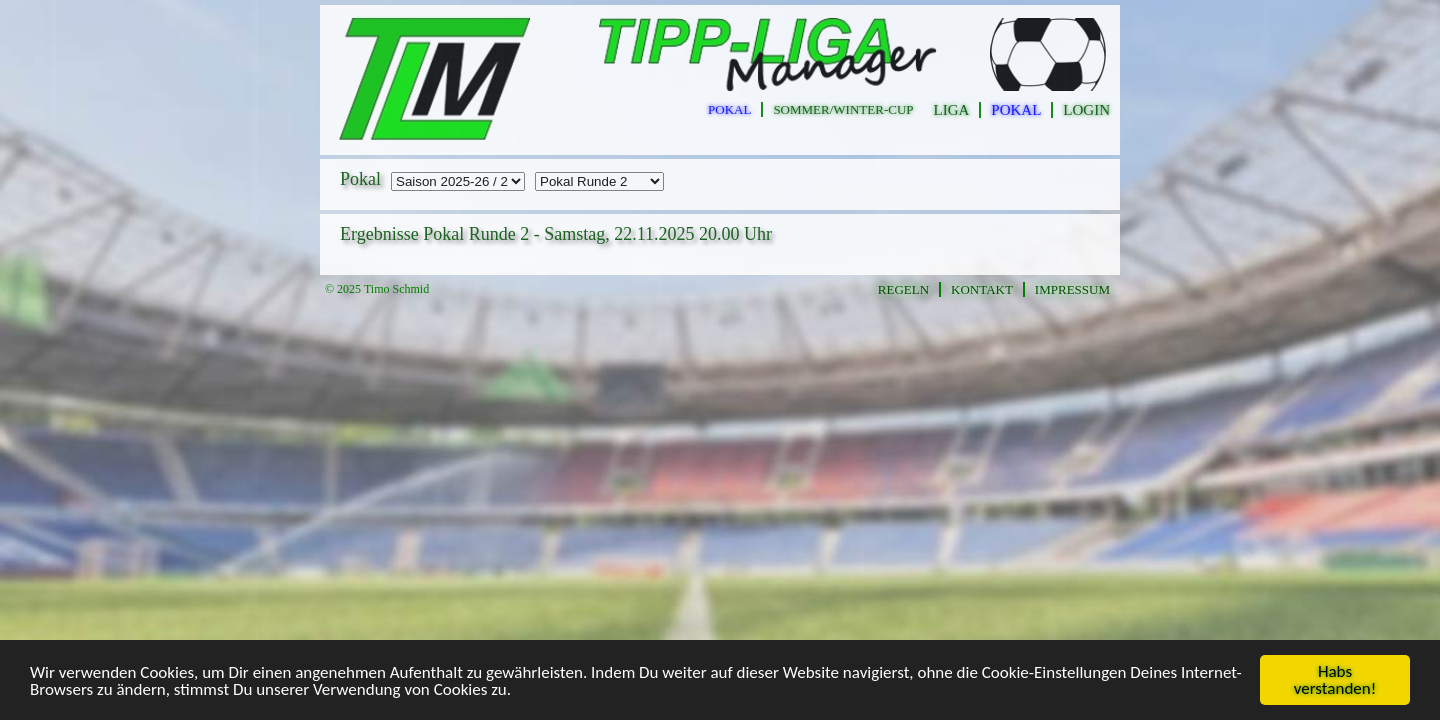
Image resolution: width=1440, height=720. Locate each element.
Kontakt (982, 289)
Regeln (903, 289)
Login (1086, 110)
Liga (952, 110)
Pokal (1016, 110)
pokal (729, 109)
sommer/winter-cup (843, 109)
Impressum (1072, 289)
